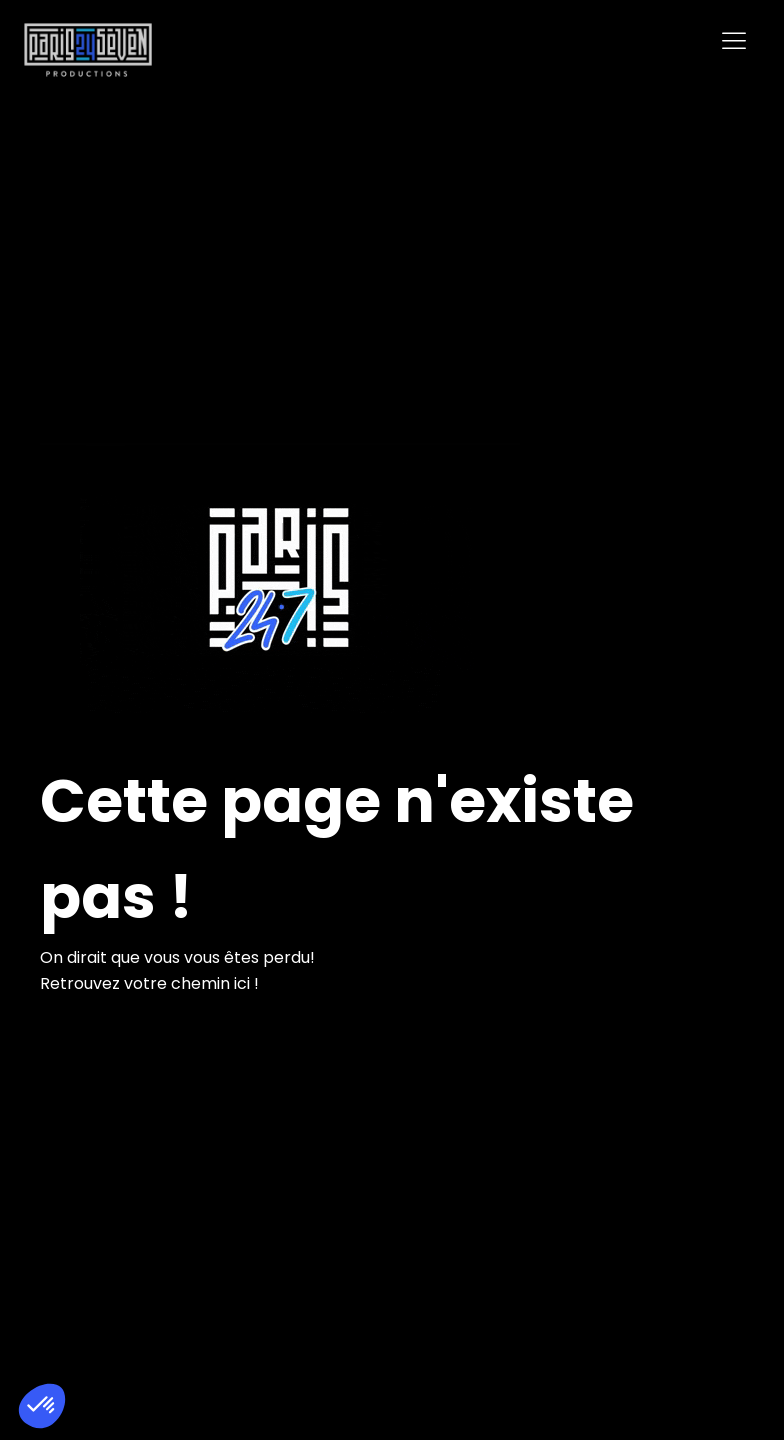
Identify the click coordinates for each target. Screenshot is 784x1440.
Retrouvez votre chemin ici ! (149, 983)
